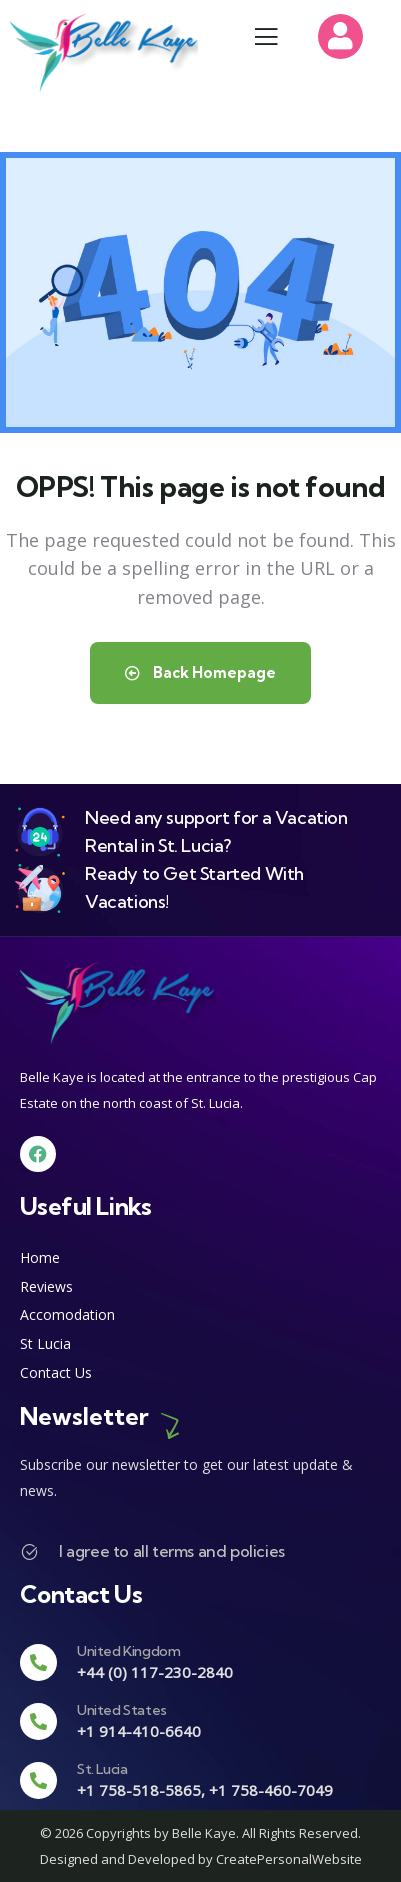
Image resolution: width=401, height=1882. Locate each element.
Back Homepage (200, 672)
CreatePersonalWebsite (289, 1859)
